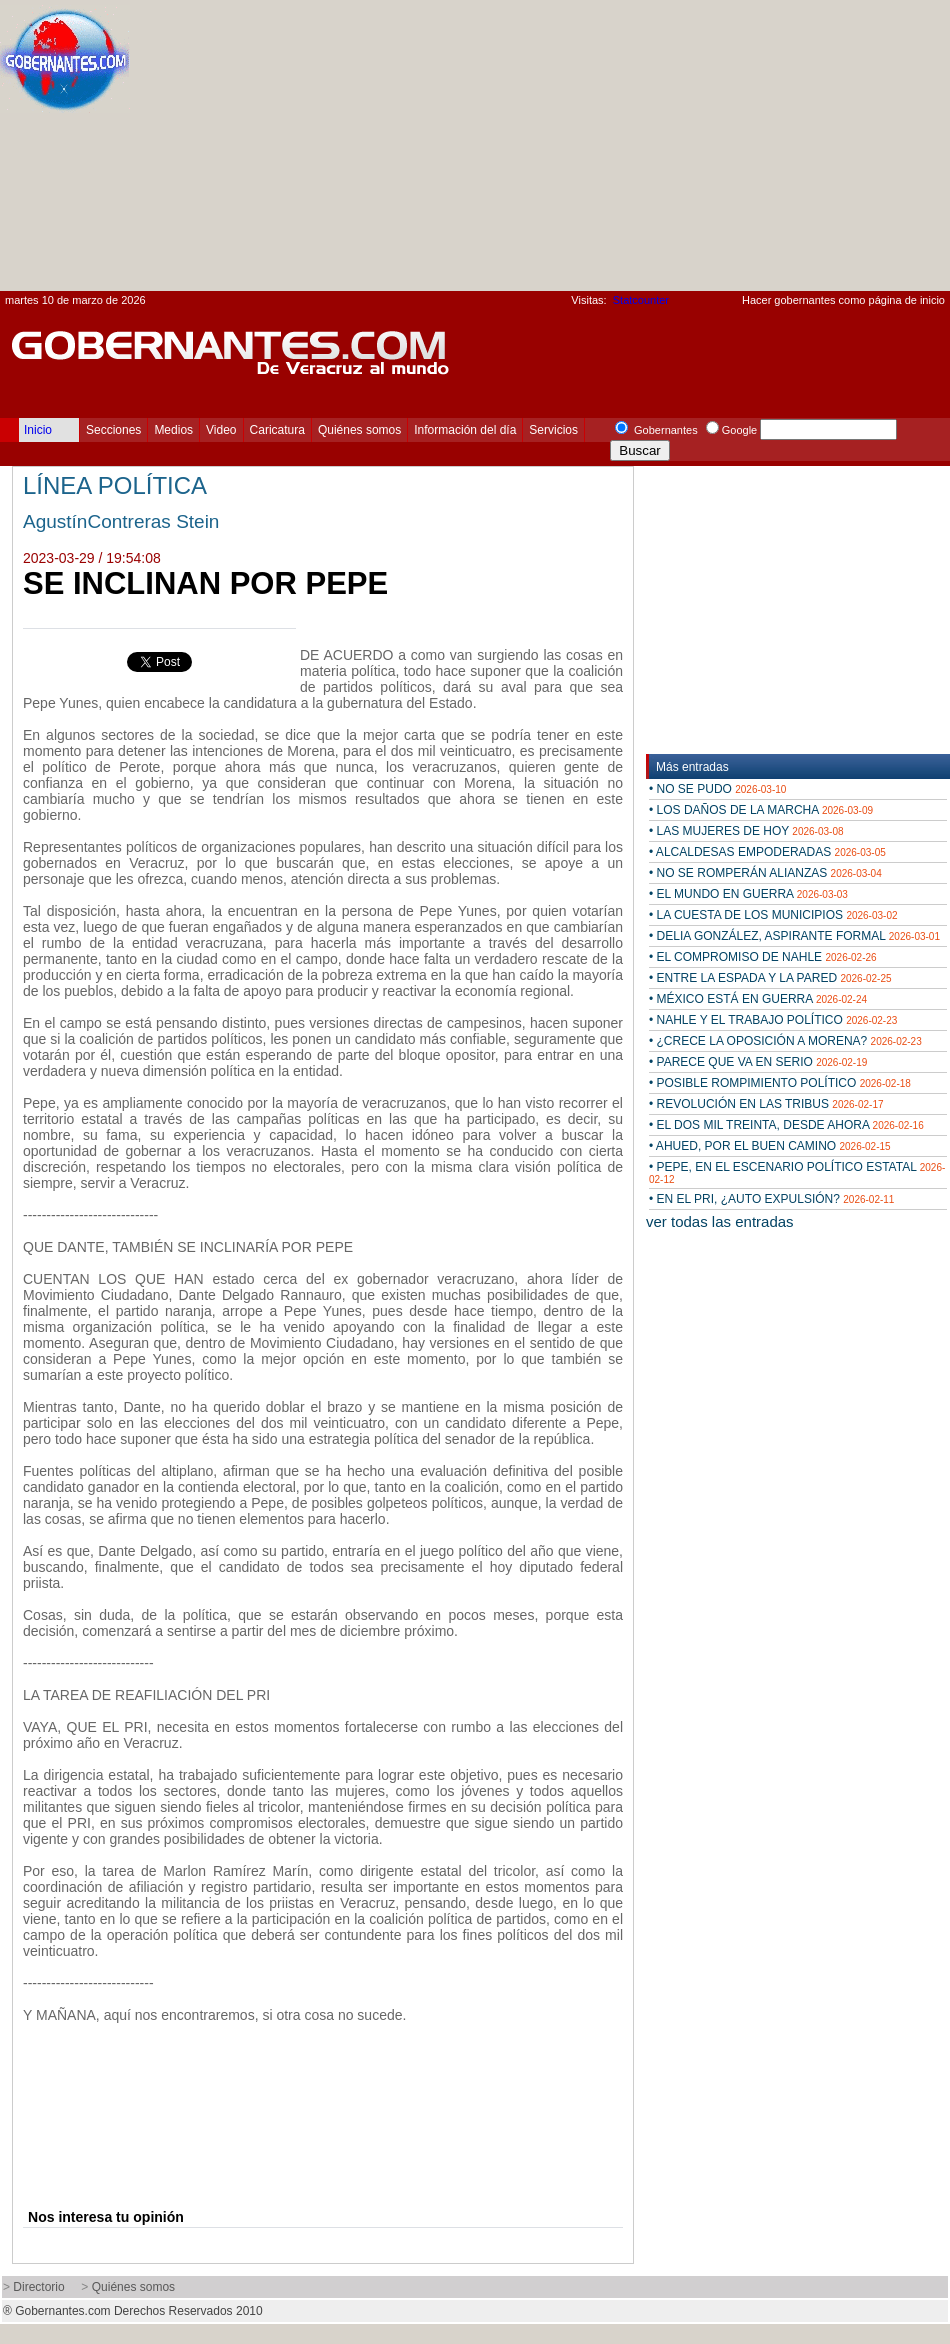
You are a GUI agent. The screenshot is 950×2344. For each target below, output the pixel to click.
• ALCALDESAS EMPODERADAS (767, 852)
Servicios (553, 430)
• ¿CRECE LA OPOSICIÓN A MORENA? (785, 1041)
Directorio (38, 2287)
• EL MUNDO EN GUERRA (748, 894)
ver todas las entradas (720, 1221)
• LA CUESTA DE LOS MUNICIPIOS (773, 915)
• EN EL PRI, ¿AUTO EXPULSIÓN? (771, 1199)
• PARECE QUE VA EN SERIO (758, 1062)
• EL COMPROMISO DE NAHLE (763, 957)
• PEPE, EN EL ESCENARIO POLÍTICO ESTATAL (797, 1172)
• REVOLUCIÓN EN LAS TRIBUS (766, 1104)
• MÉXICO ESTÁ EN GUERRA (758, 999)
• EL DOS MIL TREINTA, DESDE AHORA (786, 1125)
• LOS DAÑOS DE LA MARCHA (761, 810)
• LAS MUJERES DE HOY (746, 831)
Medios (173, 430)
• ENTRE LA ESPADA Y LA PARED (770, 978)
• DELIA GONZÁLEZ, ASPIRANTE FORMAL (794, 936)
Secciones (113, 430)
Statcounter (641, 300)
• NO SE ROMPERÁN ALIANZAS (765, 873)
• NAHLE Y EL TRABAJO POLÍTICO (773, 1020)
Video (221, 430)
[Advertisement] (763, 151)
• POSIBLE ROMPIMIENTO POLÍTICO (780, 1083)
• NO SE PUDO (717, 789)
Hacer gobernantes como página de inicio (843, 300)
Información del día (465, 430)
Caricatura (277, 430)
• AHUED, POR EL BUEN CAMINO (770, 1146)
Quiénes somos (359, 430)
